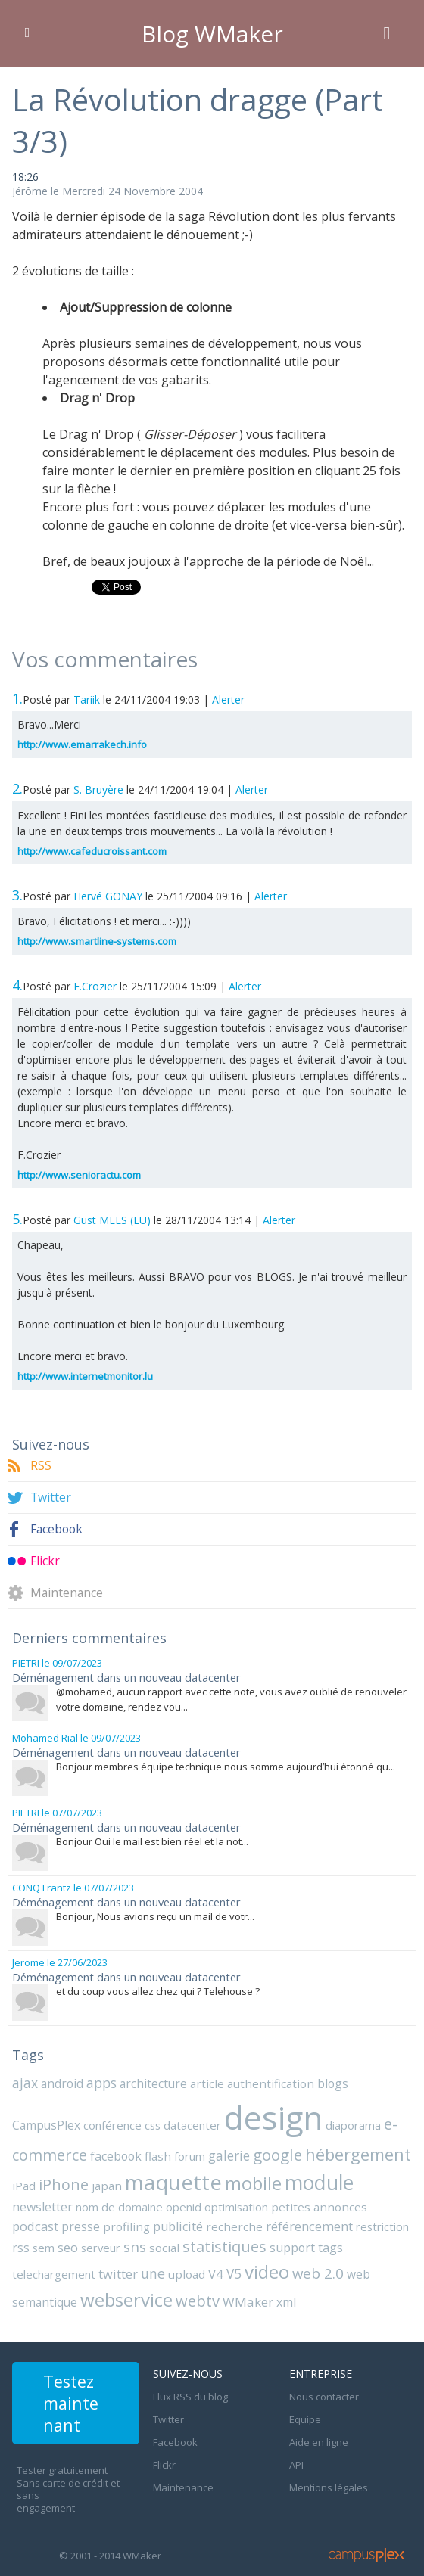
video (52, 2266)
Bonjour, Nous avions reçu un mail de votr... (155, 1913)
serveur (351, 2222)
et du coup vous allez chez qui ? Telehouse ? (158, 1987)
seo (319, 2221)
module (232, 2176)
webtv (341, 2267)
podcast (279, 2200)
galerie (149, 2149)
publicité (36, 2222)
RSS (40, 1466)
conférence (40, 2120)
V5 (19, 2268)
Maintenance (67, 1593)
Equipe (305, 2406)
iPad (344, 2150)
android (62, 2079)
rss (273, 2222)
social (26, 2243)
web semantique (177, 2268)
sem (295, 2222)
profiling (368, 2200)
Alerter (228, 699)
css (79, 2120)
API (296, 2451)
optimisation (129, 2200)
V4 (402, 2244)
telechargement (247, 2243)
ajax (25, 2079)
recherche (90, 2222)
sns (384, 2220)
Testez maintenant (73, 2394)
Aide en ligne (318, 2428)
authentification (265, 2079)
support (153, 2244)
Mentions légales (328, 2474)
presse (324, 2200)
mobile (167, 2177)
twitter (309, 2244)
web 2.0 (103, 2267)
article (206, 2079)
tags (191, 2244)
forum (109, 2150)
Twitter (51, 1498)
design (197, 2112)
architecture (153, 2079)
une (342, 2243)
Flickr (45, 1561)
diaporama (276, 2120)
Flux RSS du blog (190, 2383)
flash (78, 2150)
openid (76, 2200)
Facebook (57, 1529)
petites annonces (209, 2200)
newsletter (300, 2179)
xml (73, 2290)
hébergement (277, 2148)
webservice (271, 2266)
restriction (235, 2222)
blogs (323, 2079)
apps (101, 2079)
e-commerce (350, 2119)
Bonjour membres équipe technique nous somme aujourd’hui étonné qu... (225, 1765)
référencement (162, 2221)
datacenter (118, 2120)
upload (374, 2243)
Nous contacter (324, 2383)
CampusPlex (375, 2079)
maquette (89, 2176)
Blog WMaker (212, 33)
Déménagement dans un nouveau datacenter (123, 1677)
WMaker (36, 2290)
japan (26, 2179)
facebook (37, 2150)
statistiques (86, 2243)
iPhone (383, 2149)
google (197, 2148)
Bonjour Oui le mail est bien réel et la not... (152, 1839)
